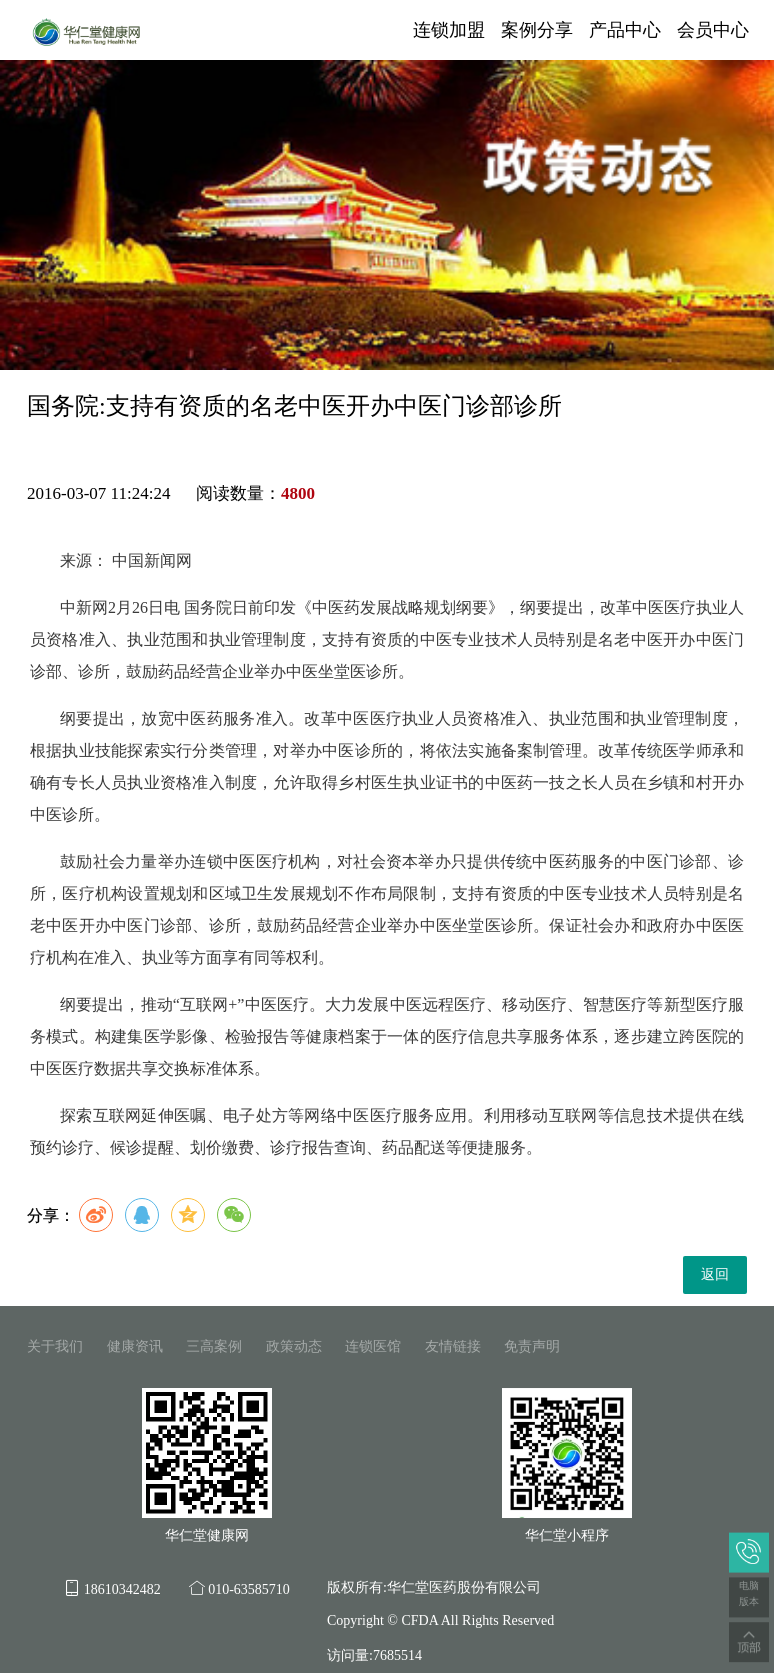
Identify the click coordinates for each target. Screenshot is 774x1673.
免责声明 (532, 1346)
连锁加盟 (449, 30)
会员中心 (713, 30)
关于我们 (55, 1346)
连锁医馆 (373, 1346)
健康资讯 (135, 1346)
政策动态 (294, 1346)
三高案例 (214, 1346)
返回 (715, 1274)
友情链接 (453, 1346)
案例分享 (537, 30)
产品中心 (625, 30)
